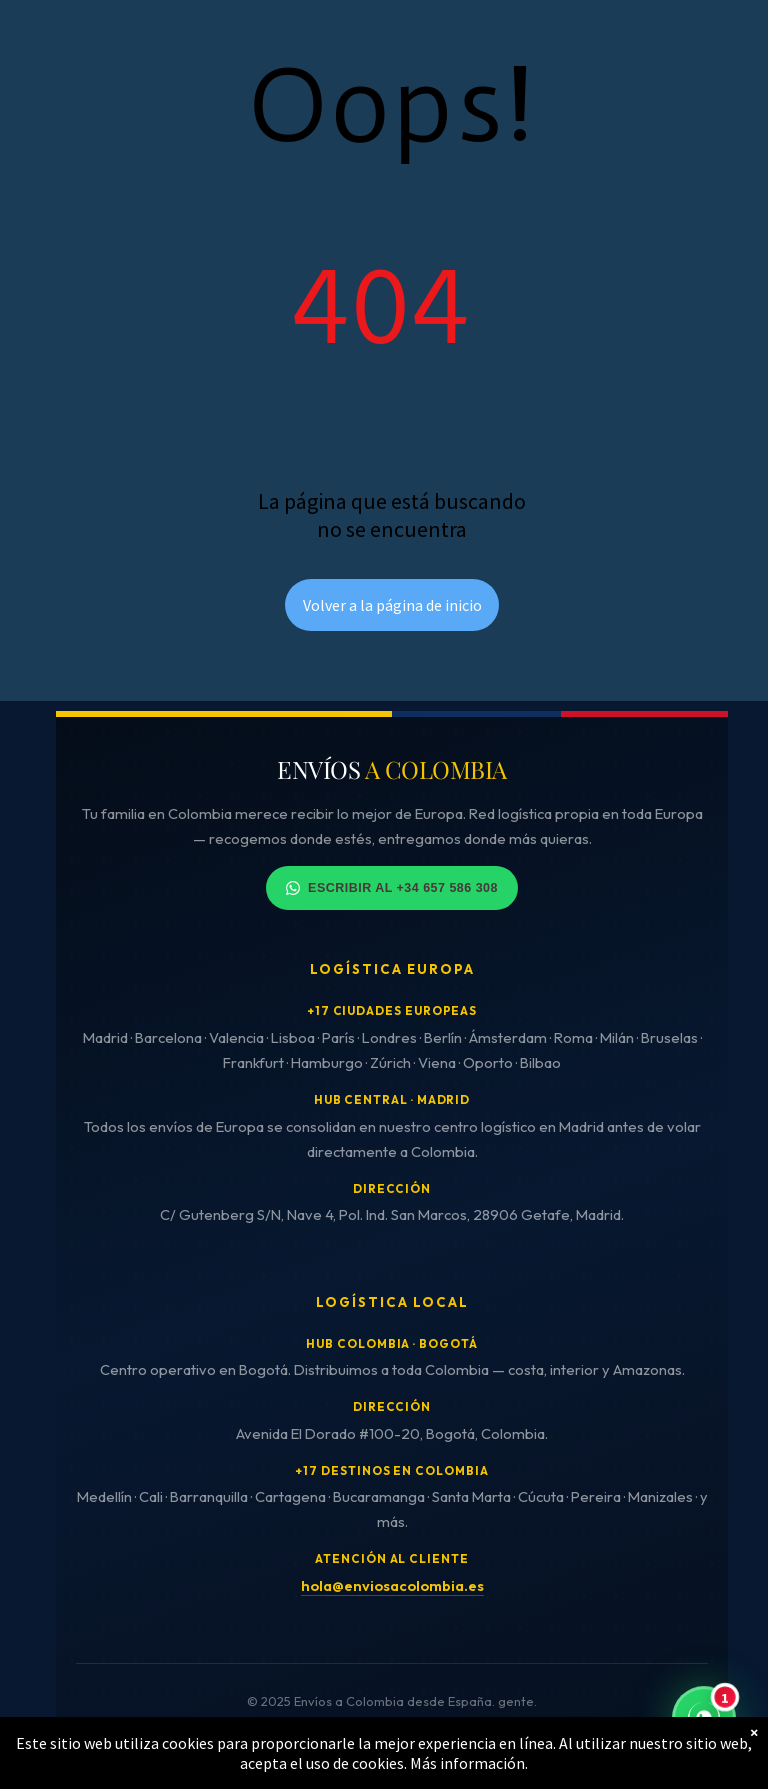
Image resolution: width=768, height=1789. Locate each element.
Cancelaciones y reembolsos (621, 1742)
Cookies (326, 1742)
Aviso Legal (156, 1742)
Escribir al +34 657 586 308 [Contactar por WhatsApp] (392, 888)
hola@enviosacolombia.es (392, 1585)
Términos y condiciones (442, 1742)
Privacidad (246, 1742)
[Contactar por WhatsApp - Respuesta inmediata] (704, 1719)
